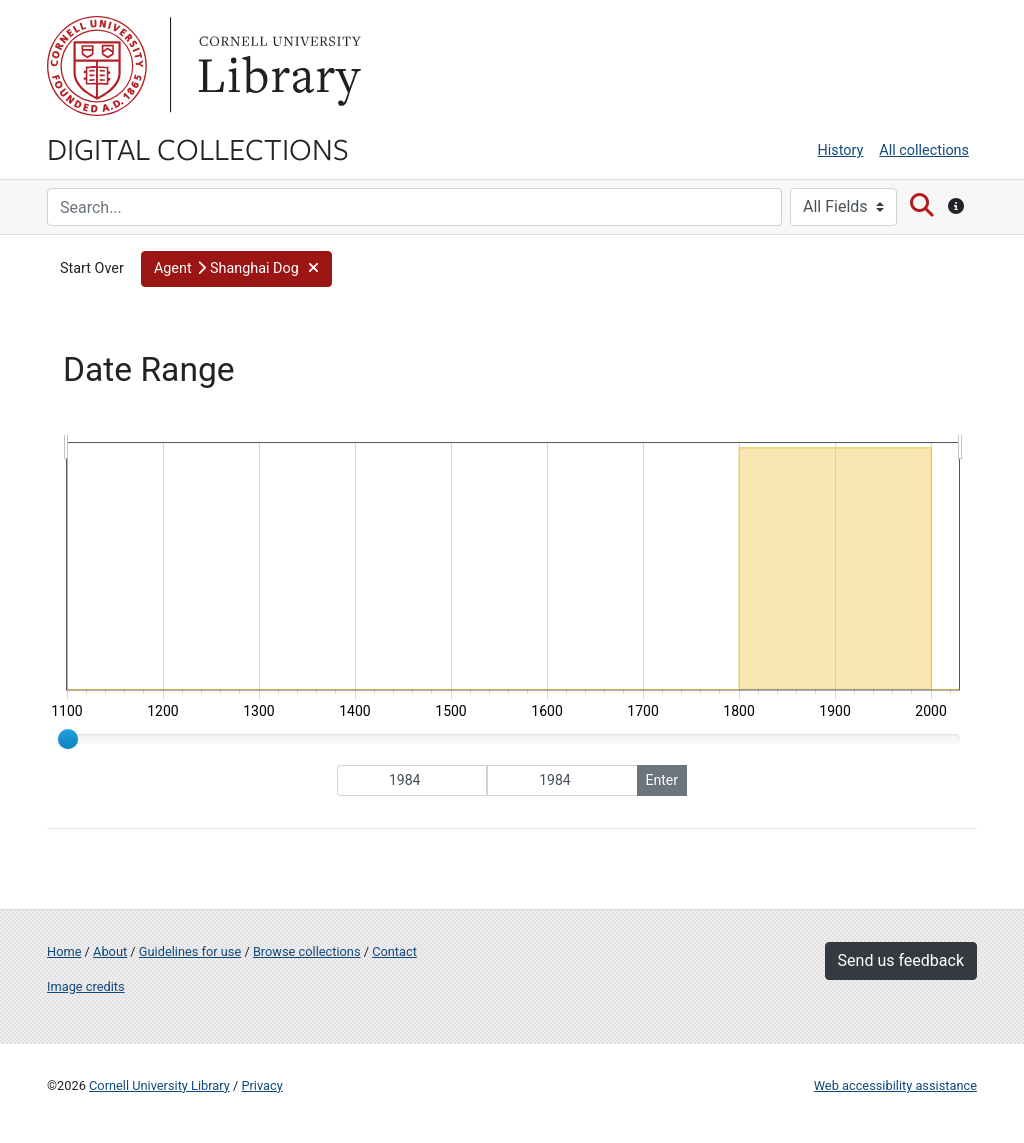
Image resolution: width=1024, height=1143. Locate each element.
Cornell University (97, 66)
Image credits (86, 986)
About (110, 951)
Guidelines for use (190, 951)
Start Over (92, 268)
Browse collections (307, 951)
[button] (236, 269)
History (841, 150)
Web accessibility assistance (895, 1085)
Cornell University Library (159, 1085)
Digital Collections (198, 148)
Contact (394, 951)
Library (277, 66)
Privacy (261, 1085)
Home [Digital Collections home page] (64, 951)
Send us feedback (901, 960)
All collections (924, 150)
